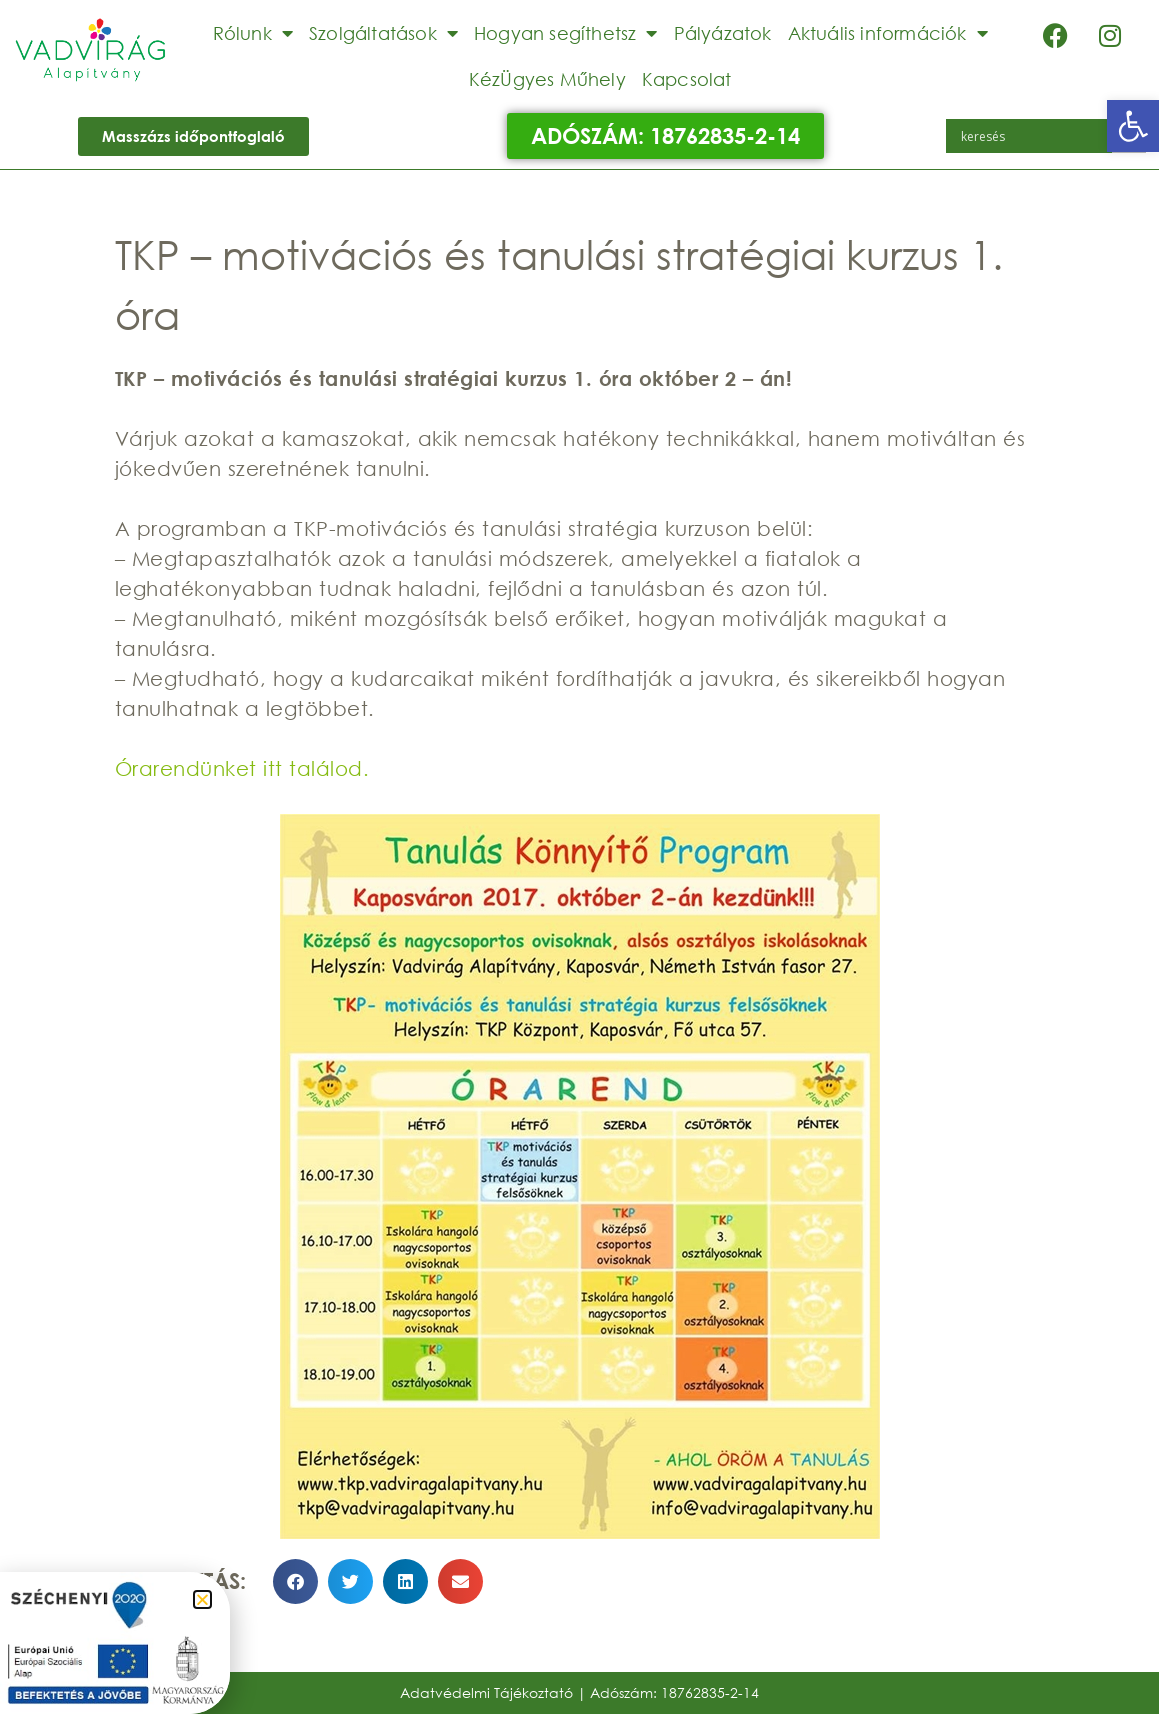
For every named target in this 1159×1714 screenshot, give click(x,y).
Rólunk (253, 33)
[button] (1133, 126)
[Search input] (1034, 136)
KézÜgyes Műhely (547, 79)
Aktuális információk (888, 33)
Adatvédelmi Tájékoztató (486, 1692)
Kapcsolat (687, 79)
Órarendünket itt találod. (242, 768)
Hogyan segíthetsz (566, 33)
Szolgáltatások (383, 33)
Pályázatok (723, 33)
